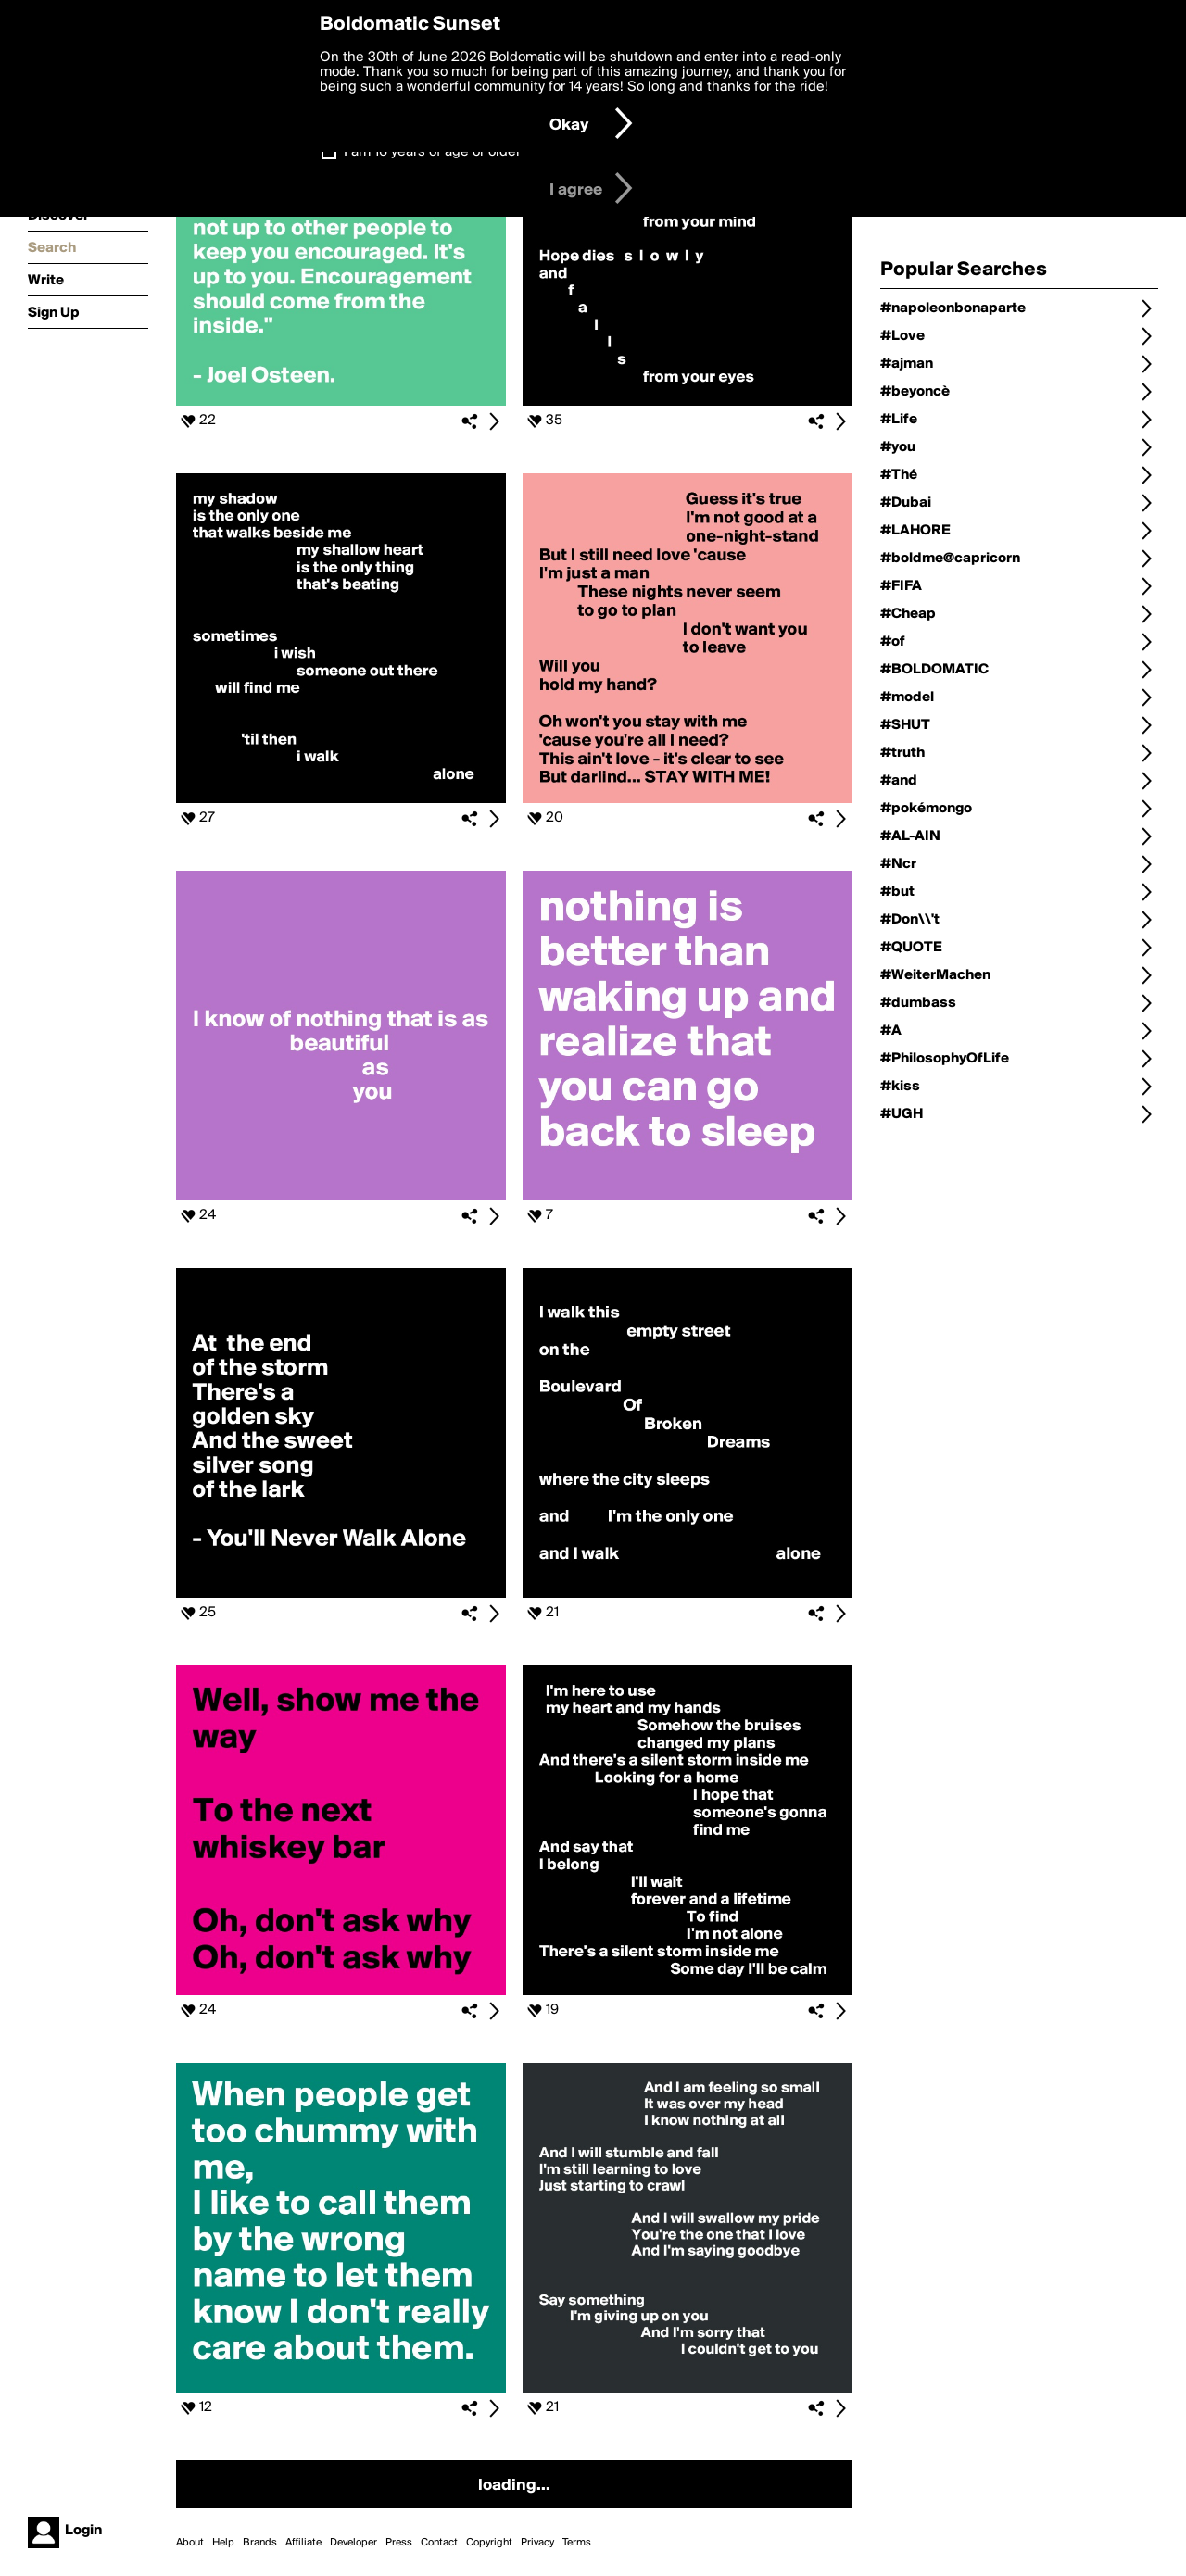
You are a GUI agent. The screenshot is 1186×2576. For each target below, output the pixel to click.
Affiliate (303, 2542)
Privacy (537, 2542)
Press (398, 2542)
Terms (576, 2542)
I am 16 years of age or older (432, 152)
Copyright (489, 2542)
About (190, 2542)
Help (223, 2542)
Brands (260, 2542)
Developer (353, 2542)
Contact (439, 2542)
